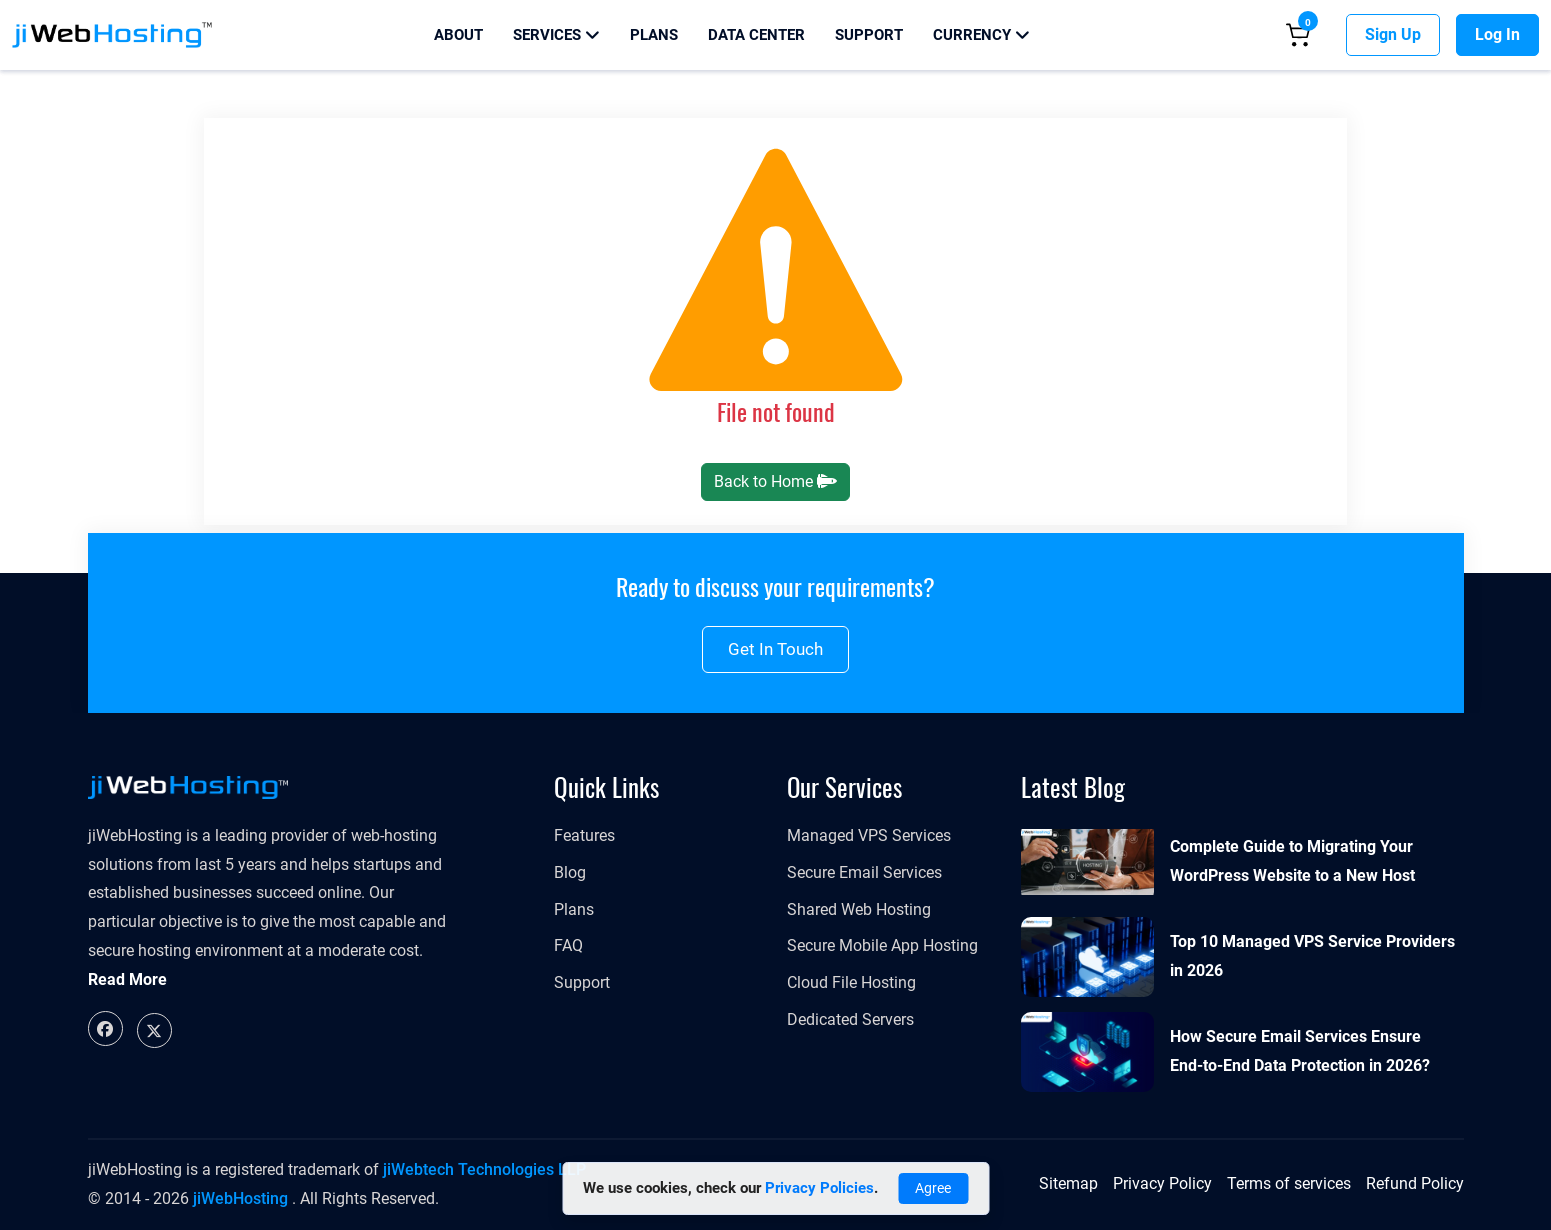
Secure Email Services (864, 872)
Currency (981, 35)
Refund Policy (1415, 1183)
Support (869, 35)
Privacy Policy (1162, 1183)
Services (556, 35)
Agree (933, 1188)
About (458, 35)
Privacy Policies (819, 1188)
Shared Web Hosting (859, 909)
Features (584, 835)
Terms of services (1289, 1183)
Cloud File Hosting (851, 982)
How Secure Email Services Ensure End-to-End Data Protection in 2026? (1300, 1051)
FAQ (568, 945)
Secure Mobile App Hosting (882, 945)
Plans (654, 35)
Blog (570, 872)
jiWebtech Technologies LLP (484, 1169)
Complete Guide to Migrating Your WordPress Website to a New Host (1292, 861)
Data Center (756, 35)
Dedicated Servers (850, 1019)
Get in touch (775, 649)
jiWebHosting (240, 1198)
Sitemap (1068, 1183)
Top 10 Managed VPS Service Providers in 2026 (1312, 956)
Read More (127, 979)
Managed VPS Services (869, 835)
